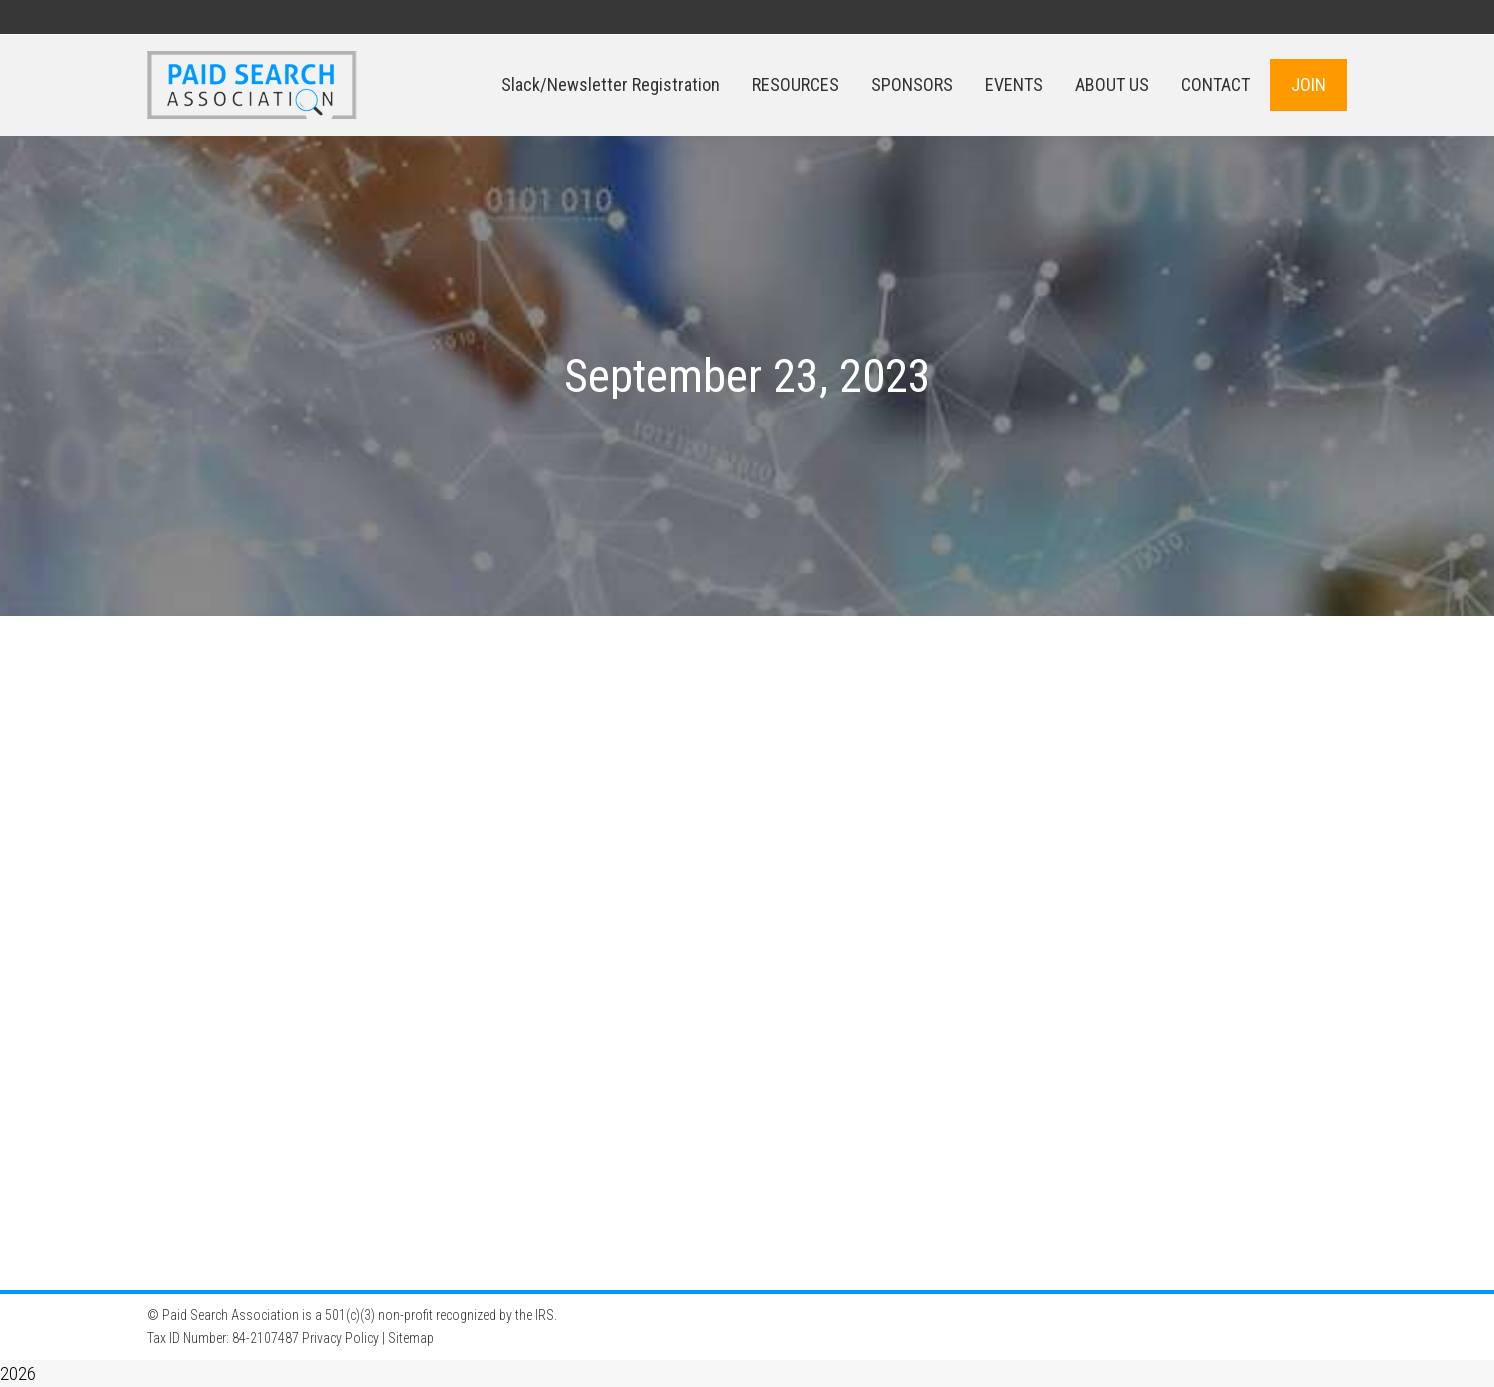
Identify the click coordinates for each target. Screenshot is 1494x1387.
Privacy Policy (340, 1338)
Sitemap (411, 1338)
